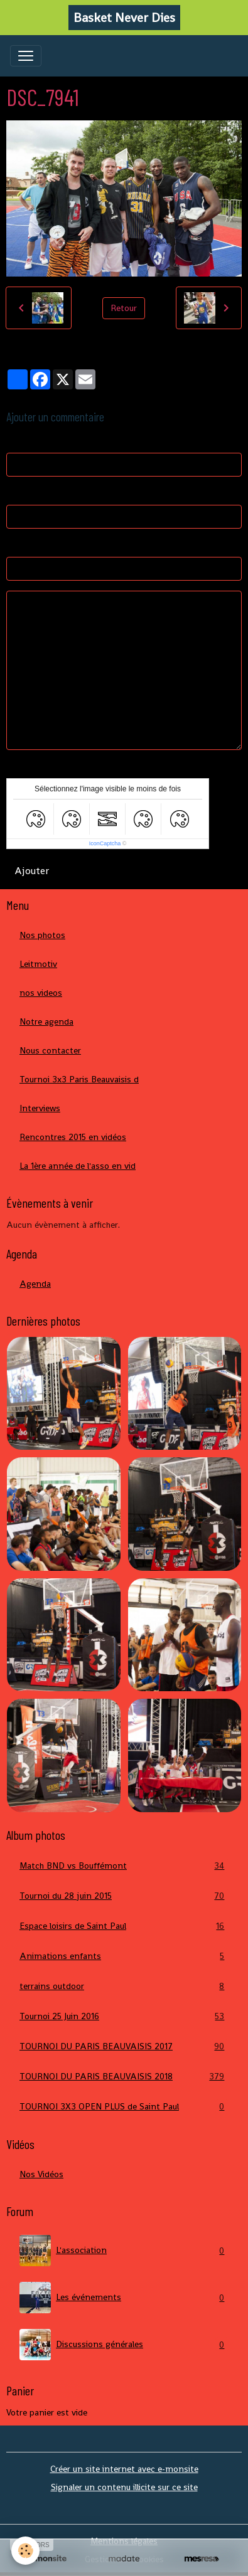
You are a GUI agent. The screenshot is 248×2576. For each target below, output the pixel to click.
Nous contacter (50, 1050)
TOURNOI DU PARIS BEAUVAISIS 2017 (124, 2046)
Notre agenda (46, 1021)
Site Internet (31, 545)
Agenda (35, 1283)
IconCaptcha (105, 843)
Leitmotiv (38, 963)
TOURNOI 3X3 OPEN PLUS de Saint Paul (124, 2106)
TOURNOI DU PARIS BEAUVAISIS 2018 (124, 2076)
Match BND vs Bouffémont (124, 1866)
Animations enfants (124, 1956)
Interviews (39, 1108)
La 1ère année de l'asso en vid (77, 1165)
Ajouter (31, 870)
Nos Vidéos (41, 2174)
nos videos (40, 992)
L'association (124, 2250)
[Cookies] (25, 2550)
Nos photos (42, 935)
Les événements (124, 2297)
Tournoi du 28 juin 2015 (124, 1896)
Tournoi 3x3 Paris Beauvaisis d (79, 1079)
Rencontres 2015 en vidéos (72, 1137)
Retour (124, 308)
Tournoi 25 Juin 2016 (124, 2016)
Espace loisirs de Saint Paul (124, 1926)
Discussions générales (124, 2344)
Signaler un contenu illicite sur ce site (124, 2487)
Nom (16, 440)
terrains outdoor (124, 1986)
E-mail (18, 493)
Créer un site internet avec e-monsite (124, 2468)
